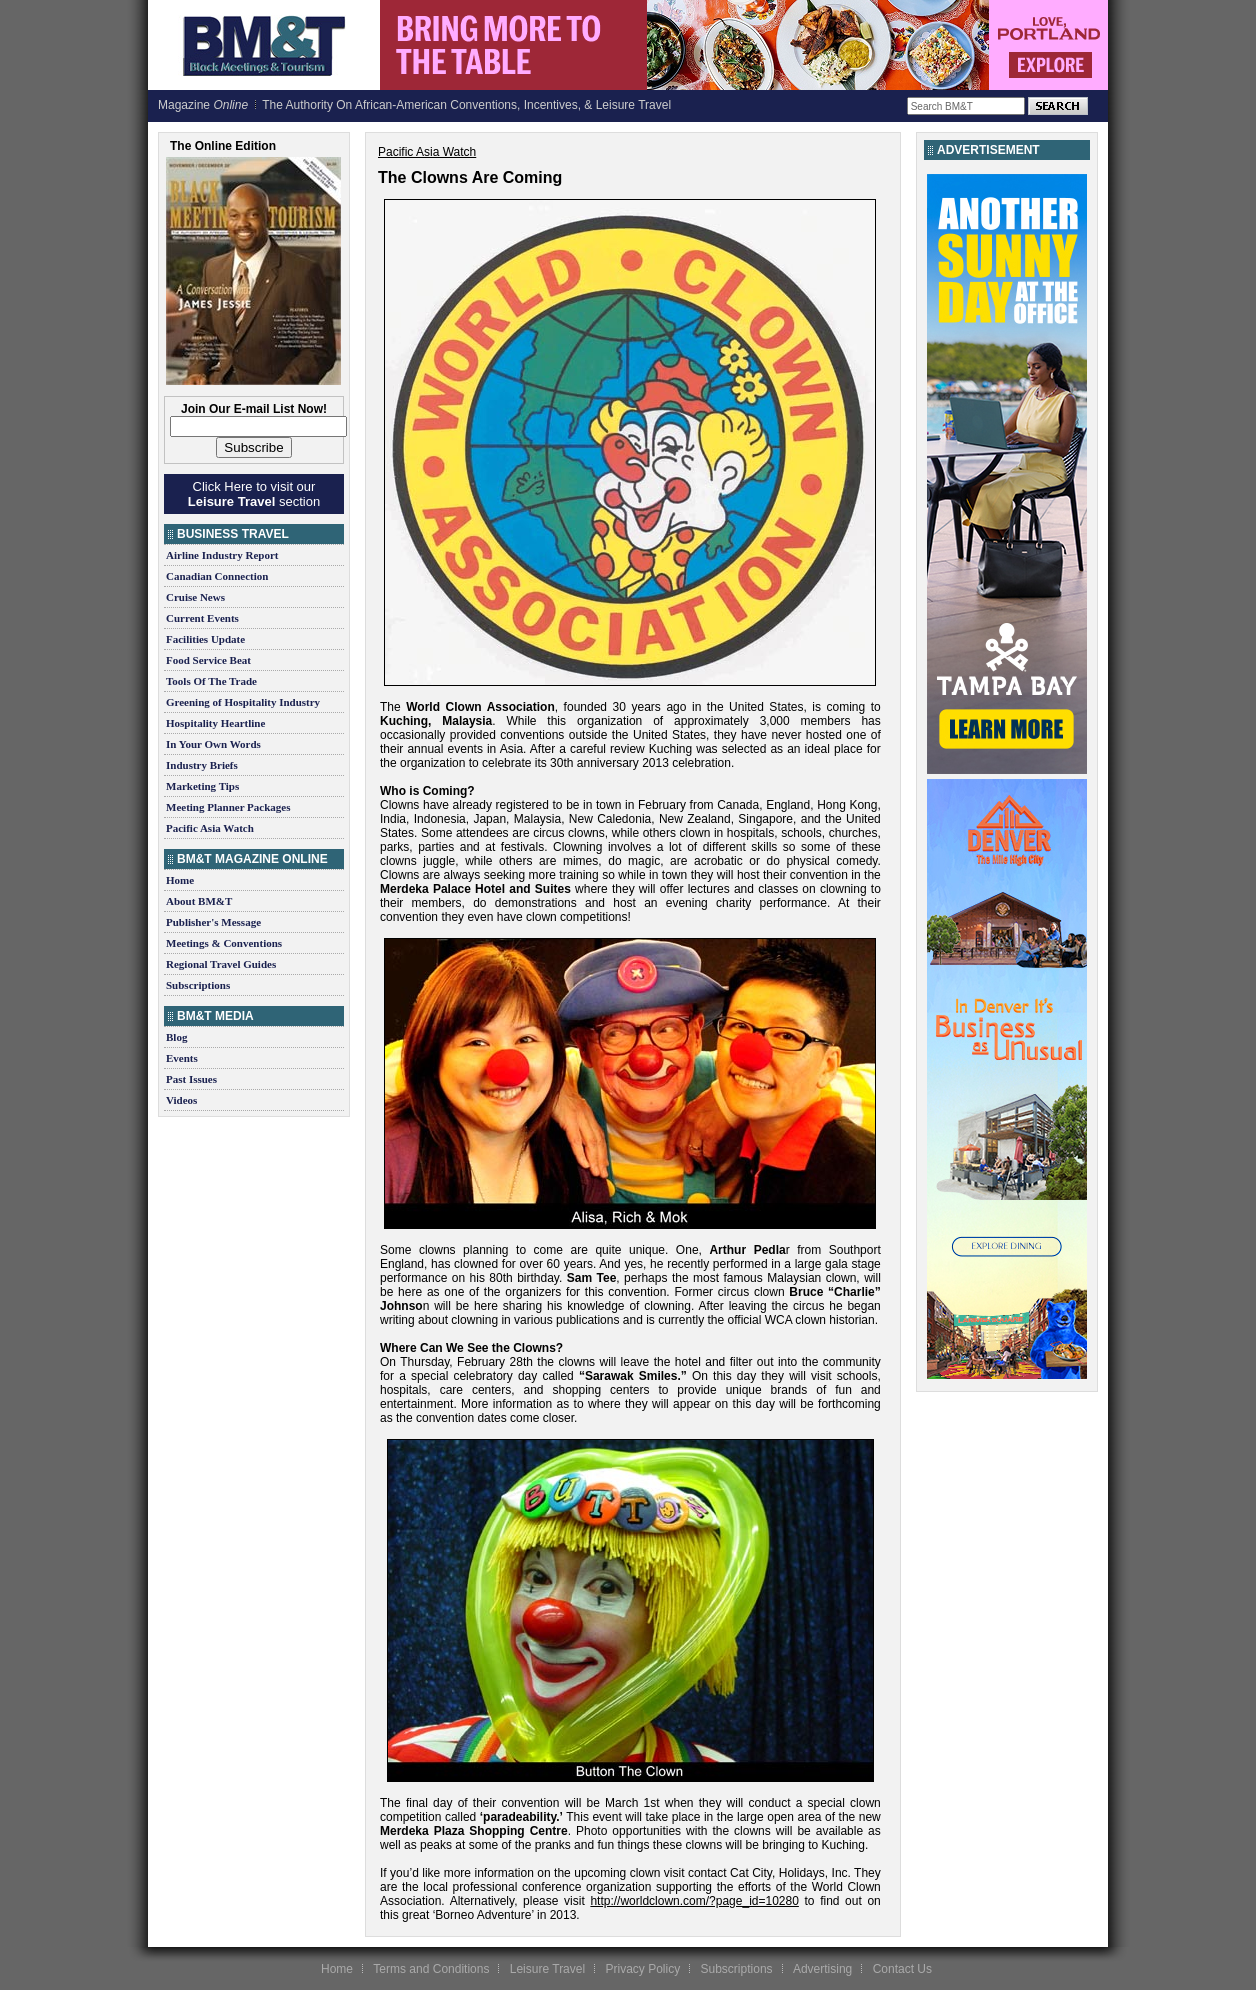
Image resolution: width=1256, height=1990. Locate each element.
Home (180, 880)
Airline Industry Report (222, 555)
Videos (181, 1100)
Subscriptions (198, 985)
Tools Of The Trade (211, 681)
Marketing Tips (202, 786)
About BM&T (199, 901)
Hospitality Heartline (215, 723)
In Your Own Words (213, 744)
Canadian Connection (217, 576)
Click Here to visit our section (254, 494)
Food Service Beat (208, 660)
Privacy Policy (642, 1969)
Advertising (822, 1969)
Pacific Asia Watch (210, 828)
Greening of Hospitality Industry (243, 702)
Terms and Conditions (431, 1969)
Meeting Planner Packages (228, 807)
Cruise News (195, 597)
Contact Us (902, 1969)
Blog (176, 1037)
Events (182, 1058)
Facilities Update (205, 639)
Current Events (202, 618)
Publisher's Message (213, 922)
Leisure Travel (547, 1969)
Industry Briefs (202, 765)
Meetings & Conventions (224, 943)
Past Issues (191, 1079)
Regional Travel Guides (221, 964)
